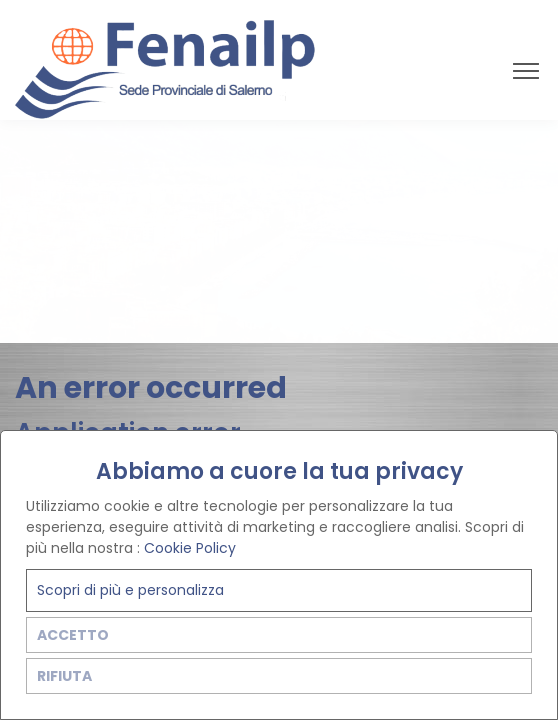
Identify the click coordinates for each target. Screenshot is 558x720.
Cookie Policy (190, 548)
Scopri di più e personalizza (130, 590)
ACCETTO (73, 635)
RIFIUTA (64, 676)
